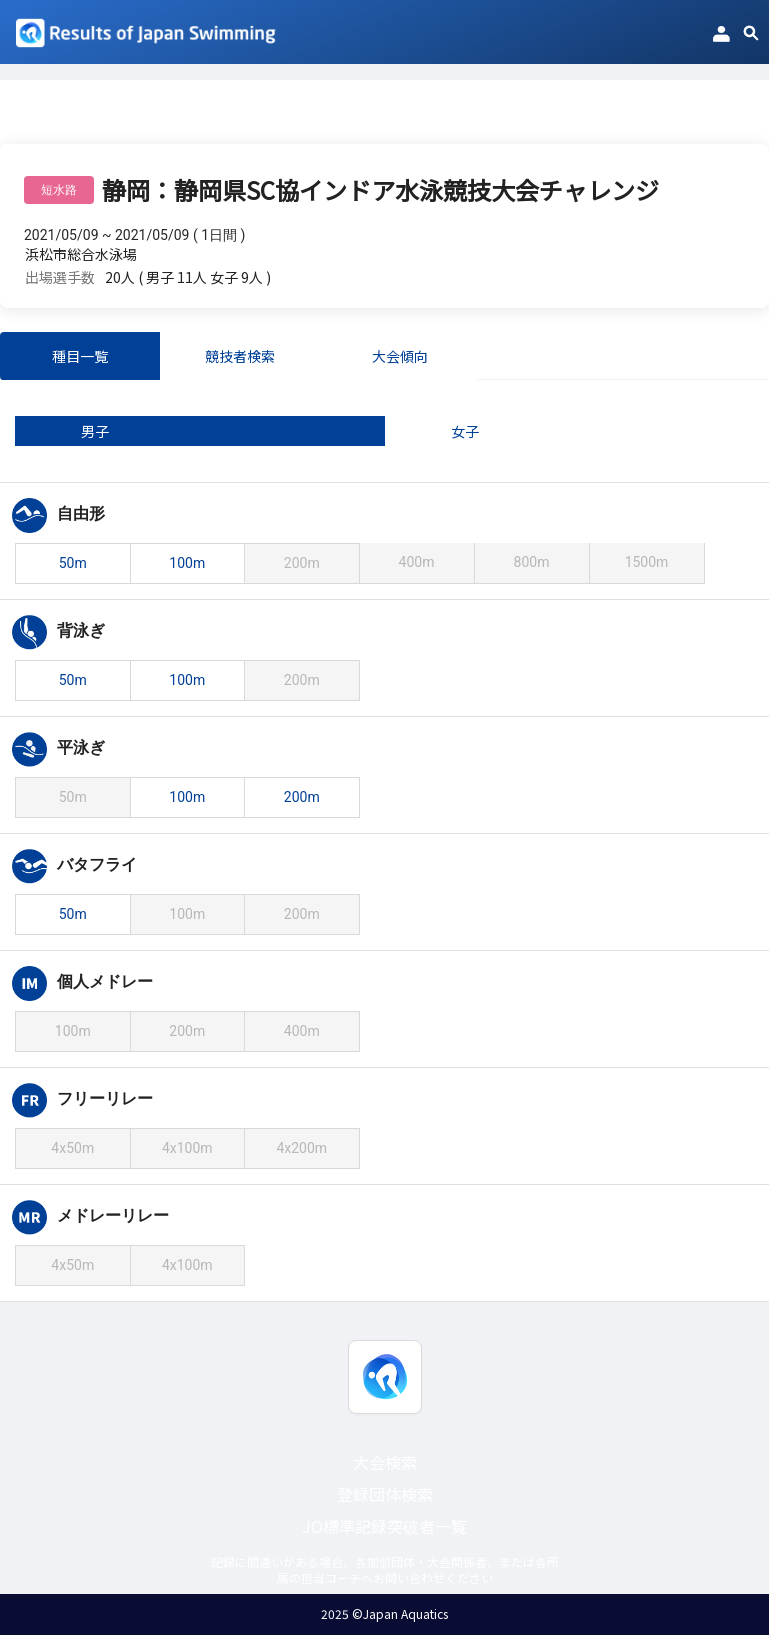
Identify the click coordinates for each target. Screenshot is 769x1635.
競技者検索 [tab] (240, 356)
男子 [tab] (95, 431)
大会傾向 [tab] (400, 356)
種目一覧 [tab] (80, 356)
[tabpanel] (384, 853)
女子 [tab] (465, 431)
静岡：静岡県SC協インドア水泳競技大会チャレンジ (215, 119)
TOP (14, 119)
